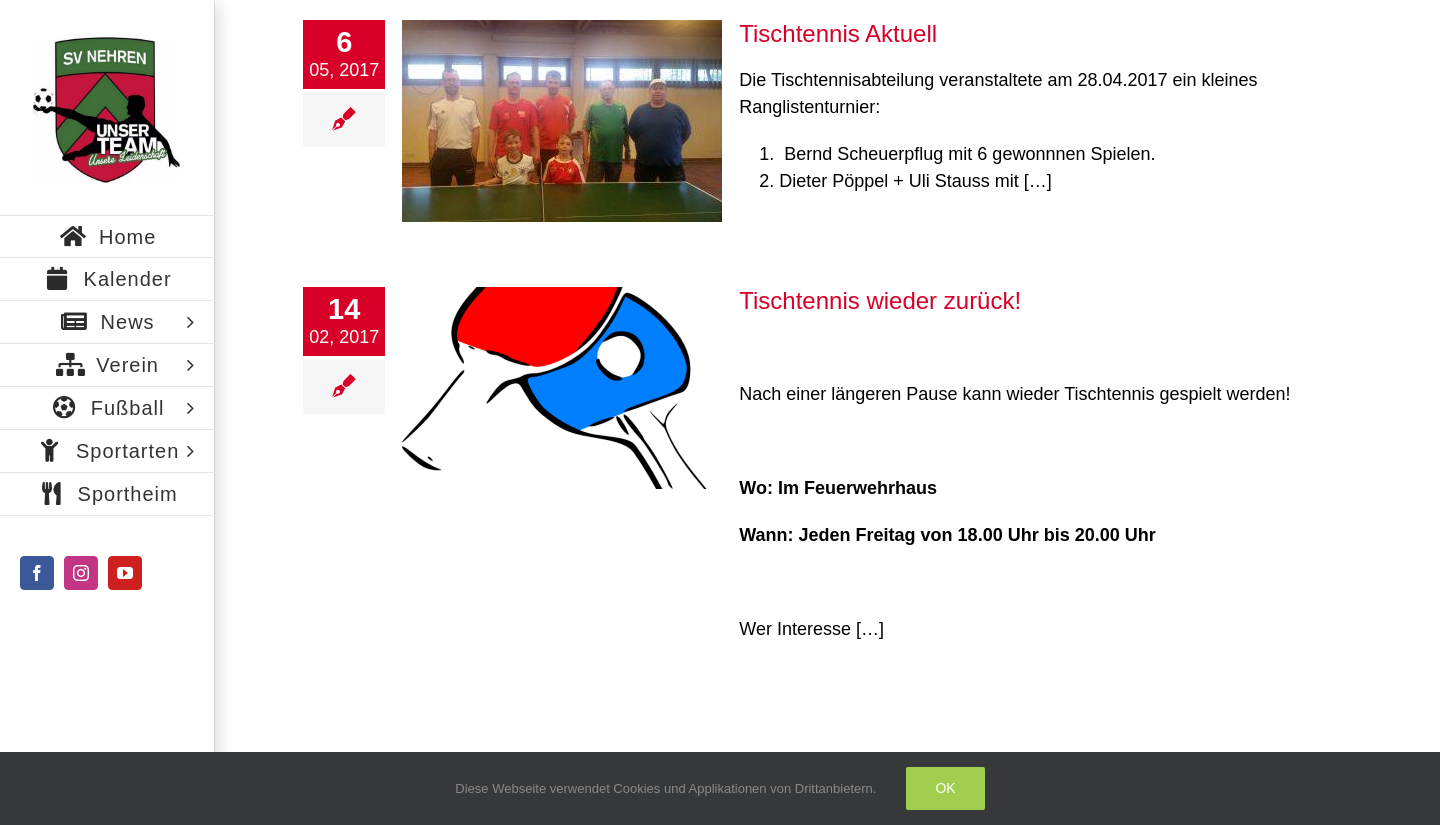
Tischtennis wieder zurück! (880, 300)
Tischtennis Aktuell (838, 33)
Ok (945, 788)
